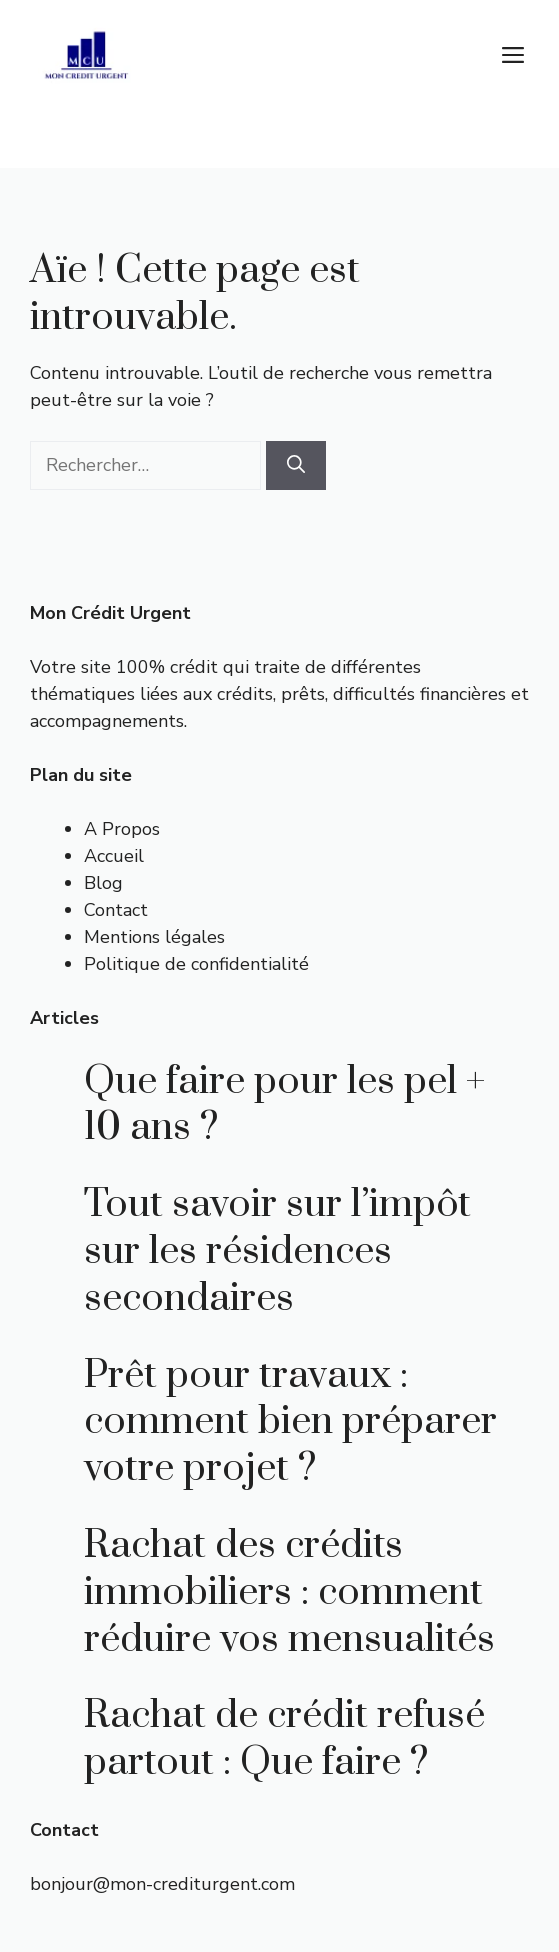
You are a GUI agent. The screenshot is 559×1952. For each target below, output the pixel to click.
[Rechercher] (296, 465)
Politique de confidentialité (196, 964)
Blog (103, 883)
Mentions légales (154, 937)
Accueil (114, 856)
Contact (116, 910)
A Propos (122, 829)
